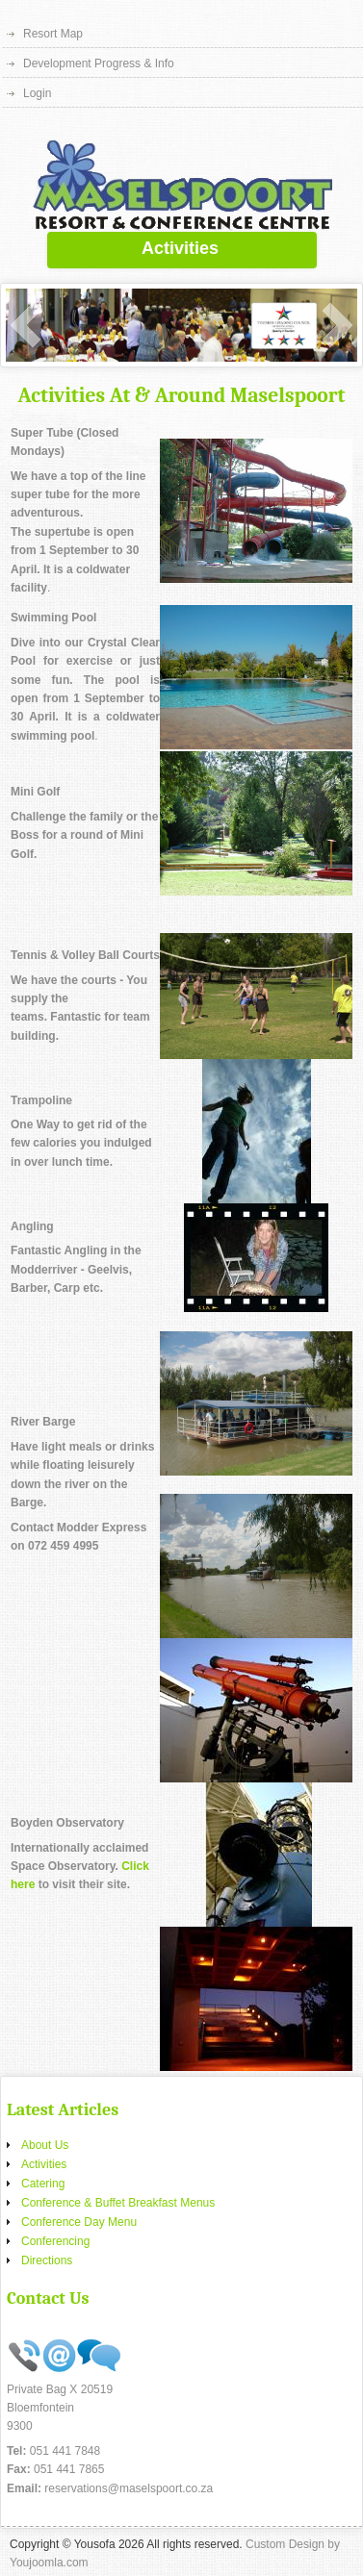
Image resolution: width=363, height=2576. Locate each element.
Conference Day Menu (79, 2222)
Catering (43, 2183)
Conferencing (55, 2241)
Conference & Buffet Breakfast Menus (118, 2203)
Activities (43, 2164)
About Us (44, 2145)
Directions (46, 2260)
